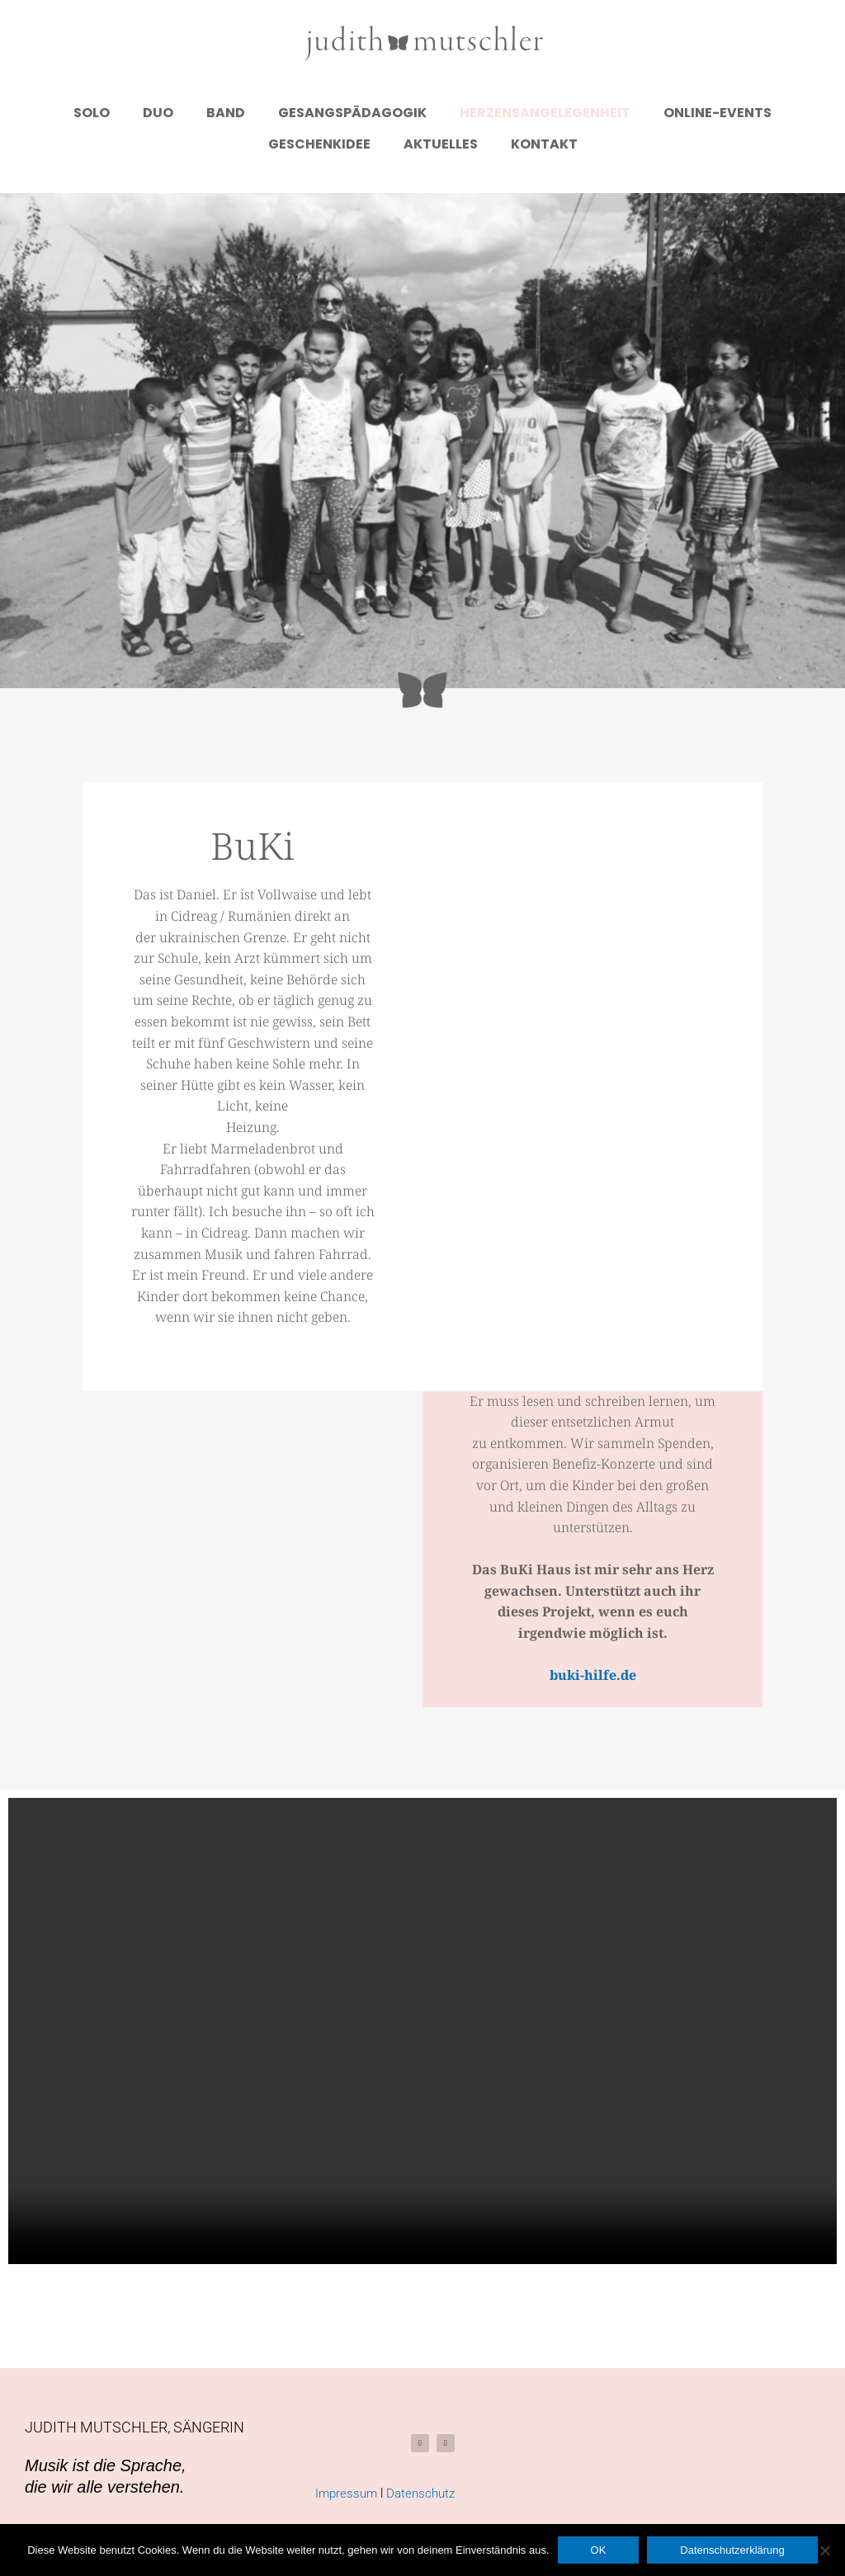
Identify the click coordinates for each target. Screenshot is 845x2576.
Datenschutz (420, 2493)
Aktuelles (441, 143)
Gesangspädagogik (352, 112)
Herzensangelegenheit (545, 112)
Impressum (346, 2493)
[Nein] (824, 2550)
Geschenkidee (319, 143)
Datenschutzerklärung (732, 2550)
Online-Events (717, 112)
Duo (158, 112)
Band (225, 112)
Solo (91, 112)
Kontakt (544, 143)
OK (599, 2550)
